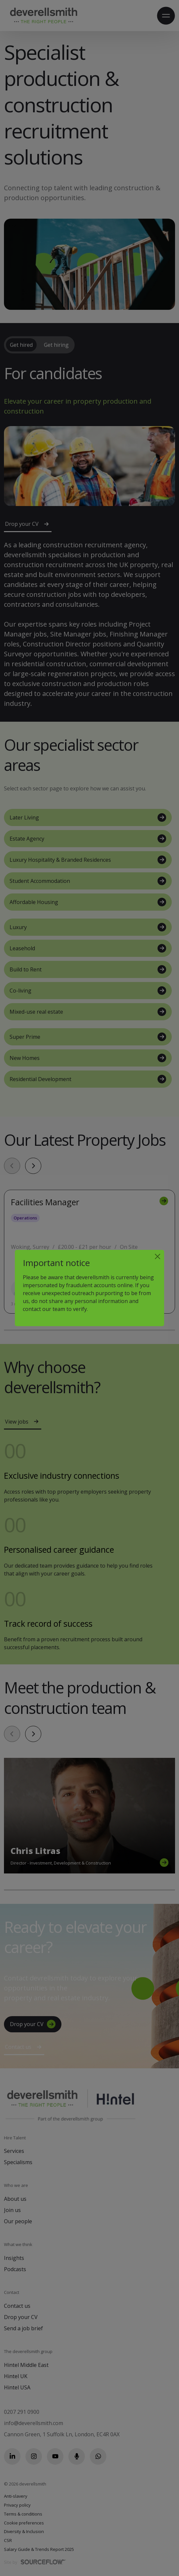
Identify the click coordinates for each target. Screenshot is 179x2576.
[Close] (157, 1256)
